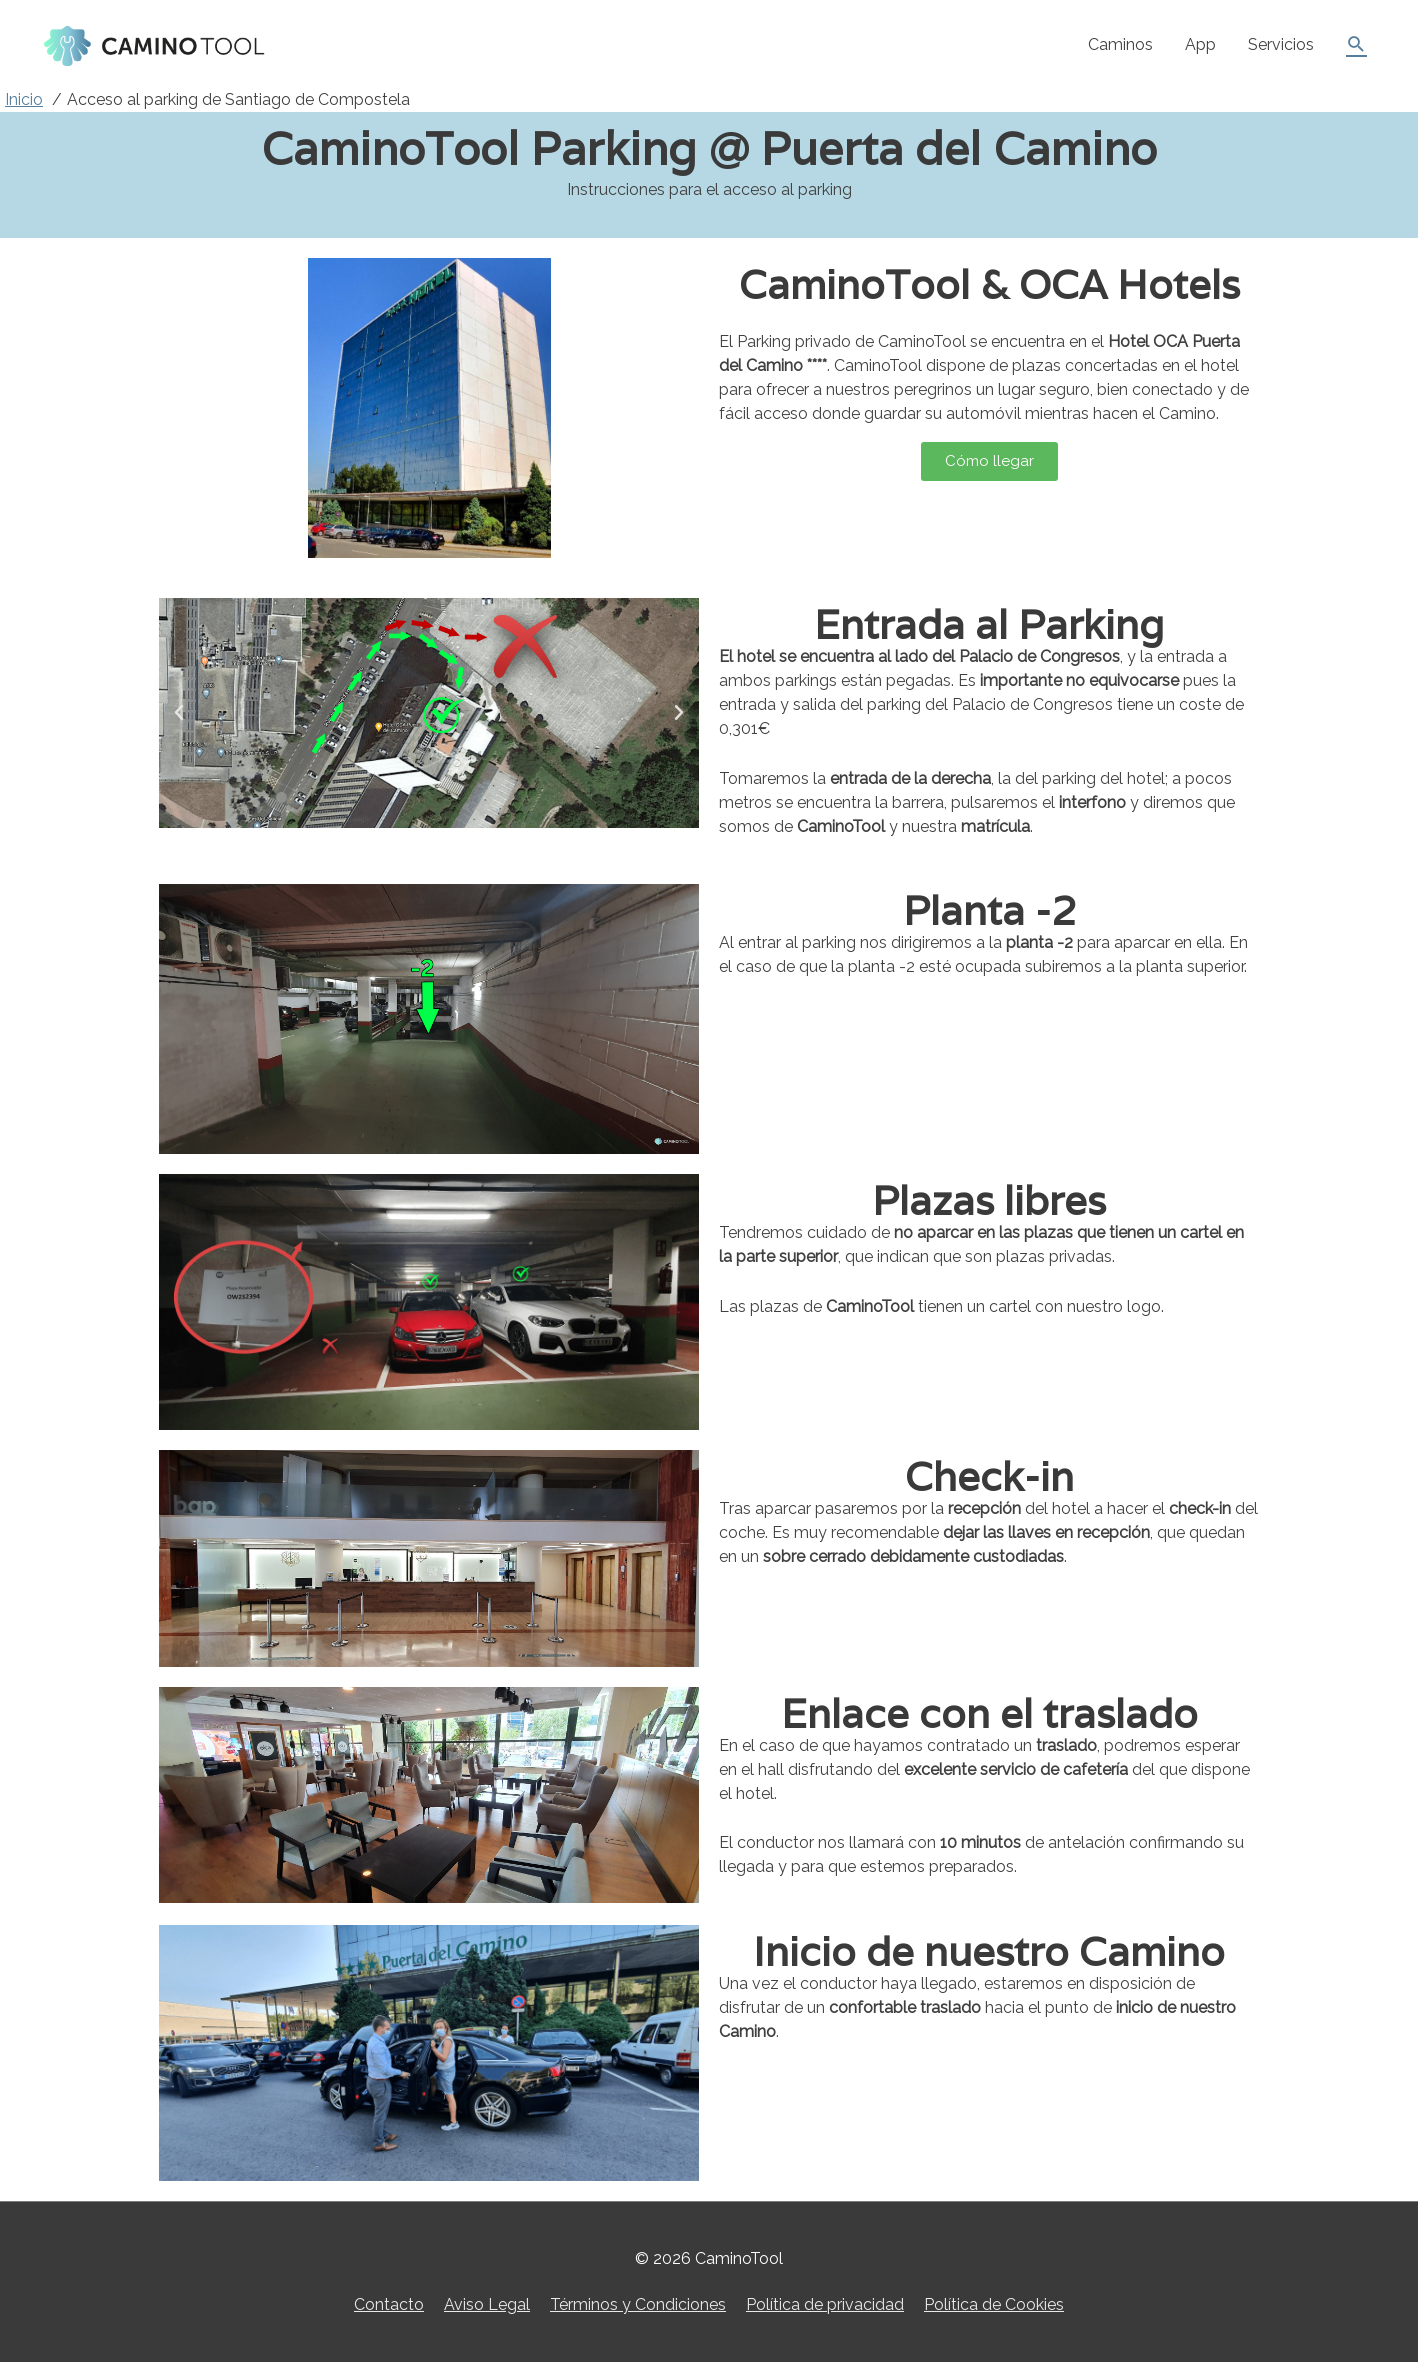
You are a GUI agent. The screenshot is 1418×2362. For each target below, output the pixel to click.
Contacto (389, 2304)
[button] (179, 713)
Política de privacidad (825, 2304)
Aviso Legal (487, 2304)
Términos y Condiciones (638, 2304)
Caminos (1120, 44)
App (1200, 44)
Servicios (1281, 44)
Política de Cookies (994, 2304)
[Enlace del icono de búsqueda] (1356, 44)
